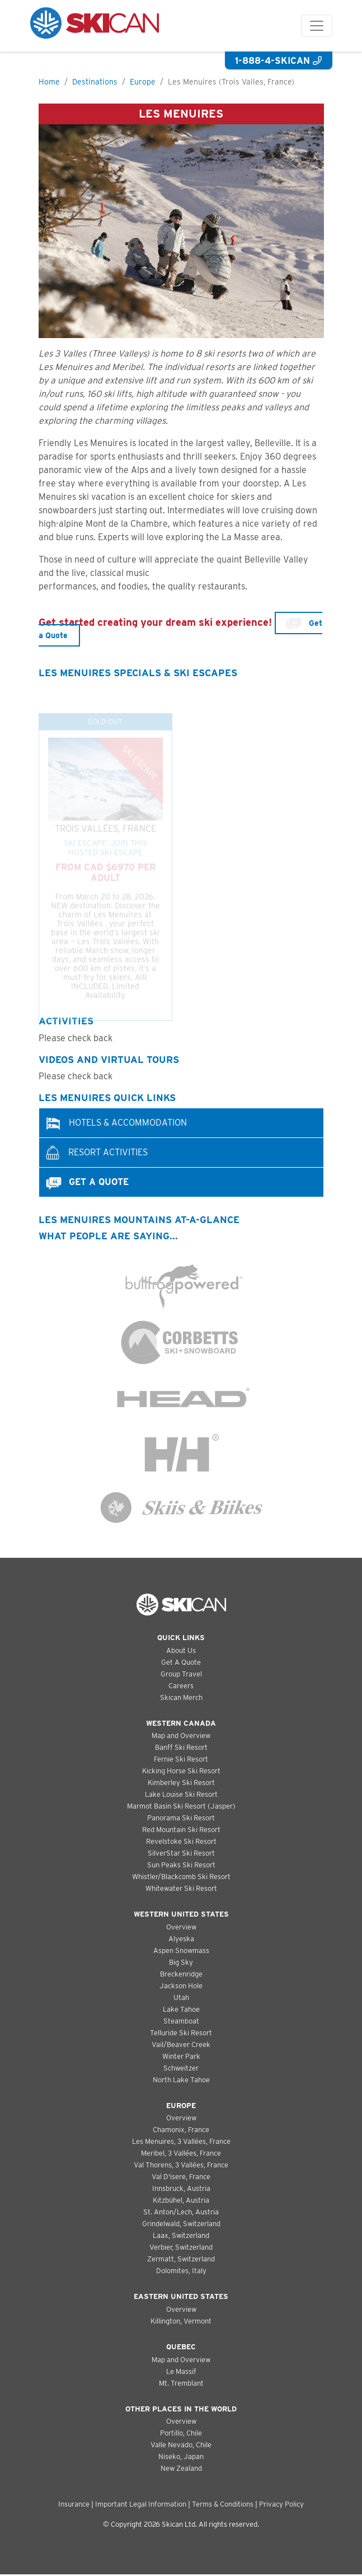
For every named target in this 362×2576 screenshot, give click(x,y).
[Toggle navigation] (316, 26)
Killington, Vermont (181, 2321)
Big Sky (181, 1962)
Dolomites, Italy (181, 2270)
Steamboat (181, 2021)
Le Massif (181, 2371)
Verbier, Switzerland (181, 2247)
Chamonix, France (181, 2129)
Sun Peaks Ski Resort (181, 1865)
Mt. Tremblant (181, 2383)
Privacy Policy (281, 2504)
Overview (181, 1927)
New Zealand (181, 2468)
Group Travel (181, 1674)
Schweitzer (181, 2068)
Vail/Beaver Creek (181, 2044)
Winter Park (181, 2056)
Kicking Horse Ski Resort (181, 1771)
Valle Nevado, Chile (181, 2445)
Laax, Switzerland (181, 2235)
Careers (181, 1686)
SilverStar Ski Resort (181, 1853)
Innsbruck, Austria (181, 2188)
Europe (143, 81)
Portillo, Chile (181, 2433)
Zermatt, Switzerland (181, 2259)
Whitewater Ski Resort (181, 1888)
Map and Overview (181, 1735)
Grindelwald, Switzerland (181, 2223)
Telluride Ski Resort (181, 2033)
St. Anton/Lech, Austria (181, 2212)
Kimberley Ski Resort (181, 1782)
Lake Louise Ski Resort (181, 1794)
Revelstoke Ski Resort (181, 1841)
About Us (181, 1650)
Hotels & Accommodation (116, 1123)
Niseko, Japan (181, 2456)
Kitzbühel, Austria (181, 2200)
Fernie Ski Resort (181, 1759)
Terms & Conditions (222, 2504)
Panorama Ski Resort (181, 1818)
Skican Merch (181, 1697)
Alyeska (181, 1939)
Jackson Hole (181, 1986)
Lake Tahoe (181, 2009)
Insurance (74, 2504)
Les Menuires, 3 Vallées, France (181, 2141)
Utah (181, 1997)
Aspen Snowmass (181, 1950)
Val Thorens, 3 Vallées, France (181, 2165)
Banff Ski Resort (181, 1747)
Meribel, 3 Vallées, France (181, 2153)
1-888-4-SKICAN (278, 60)
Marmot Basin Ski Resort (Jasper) (181, 1806)
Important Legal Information (140, 2504)
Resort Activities (96, 1152)
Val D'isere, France (181, 2176)
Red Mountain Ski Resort (181, 1829)
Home (49, 81)
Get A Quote (181, 1662)
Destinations (94, 81)
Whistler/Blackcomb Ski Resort (181, 1876)
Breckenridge (181, 1974)
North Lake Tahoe (181, 2080)
